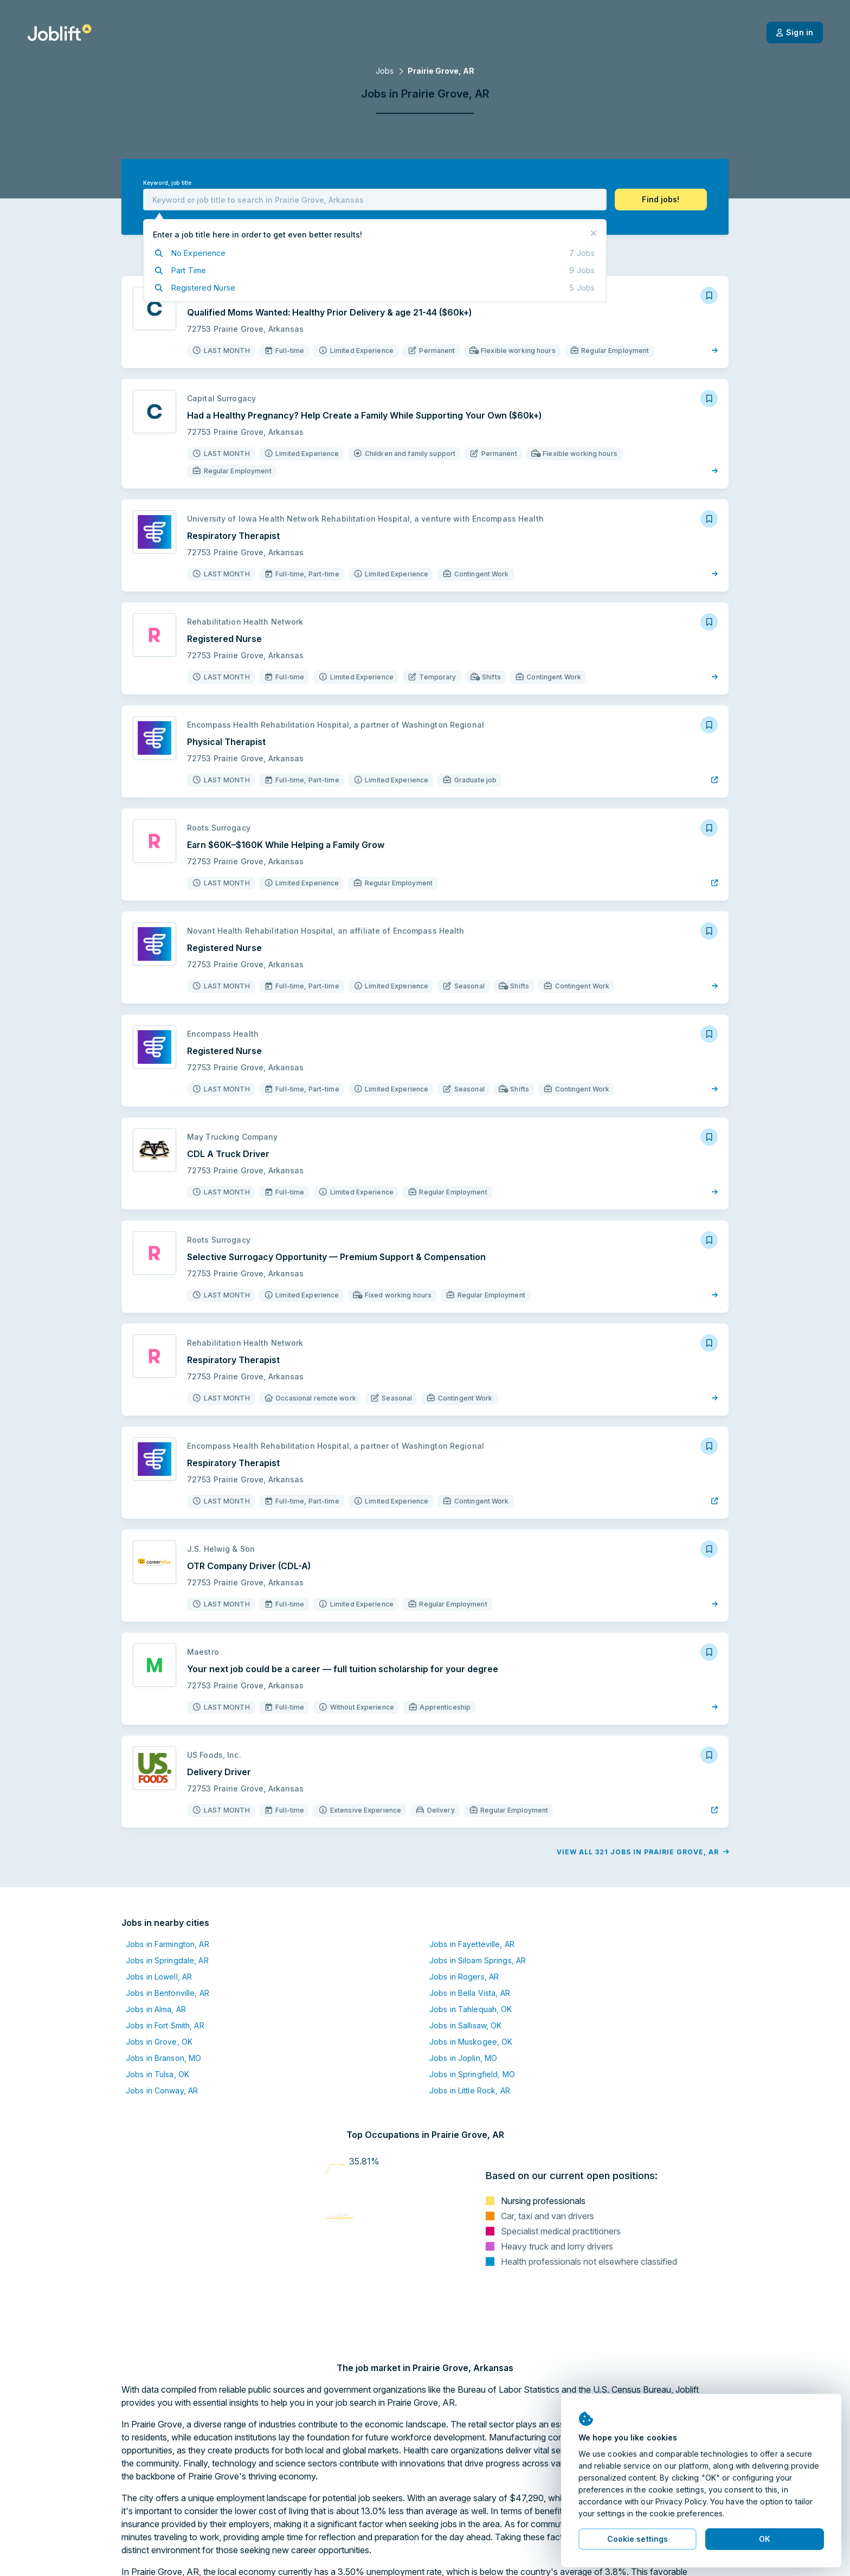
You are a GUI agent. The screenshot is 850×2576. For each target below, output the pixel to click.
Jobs (385, 70)
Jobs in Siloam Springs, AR (477, 1960)
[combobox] (375, 199)
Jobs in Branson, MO (163, 2058)
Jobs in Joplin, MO (463, 2058)
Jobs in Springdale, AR (167, 1960)
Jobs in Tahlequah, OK (470, 2009)
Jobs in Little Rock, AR (469, 2090)
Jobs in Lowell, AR (159, 1976)
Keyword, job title (167, 183)
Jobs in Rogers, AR (464, 1976)
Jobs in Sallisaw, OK (465, 2025)
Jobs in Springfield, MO (472, 2074)
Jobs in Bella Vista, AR (469, 1992)
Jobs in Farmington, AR (167, 1944)
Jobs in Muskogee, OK (470, 2041)
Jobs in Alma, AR (156, 2009)
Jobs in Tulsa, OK (157, 2074)
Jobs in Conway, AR (162, 2090)
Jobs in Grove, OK (159, 2041)
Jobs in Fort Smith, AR (165, 2025)
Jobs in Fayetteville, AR (471, 1944)
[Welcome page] (59, 32)
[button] (661, 199)
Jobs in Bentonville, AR (167, 1992)
